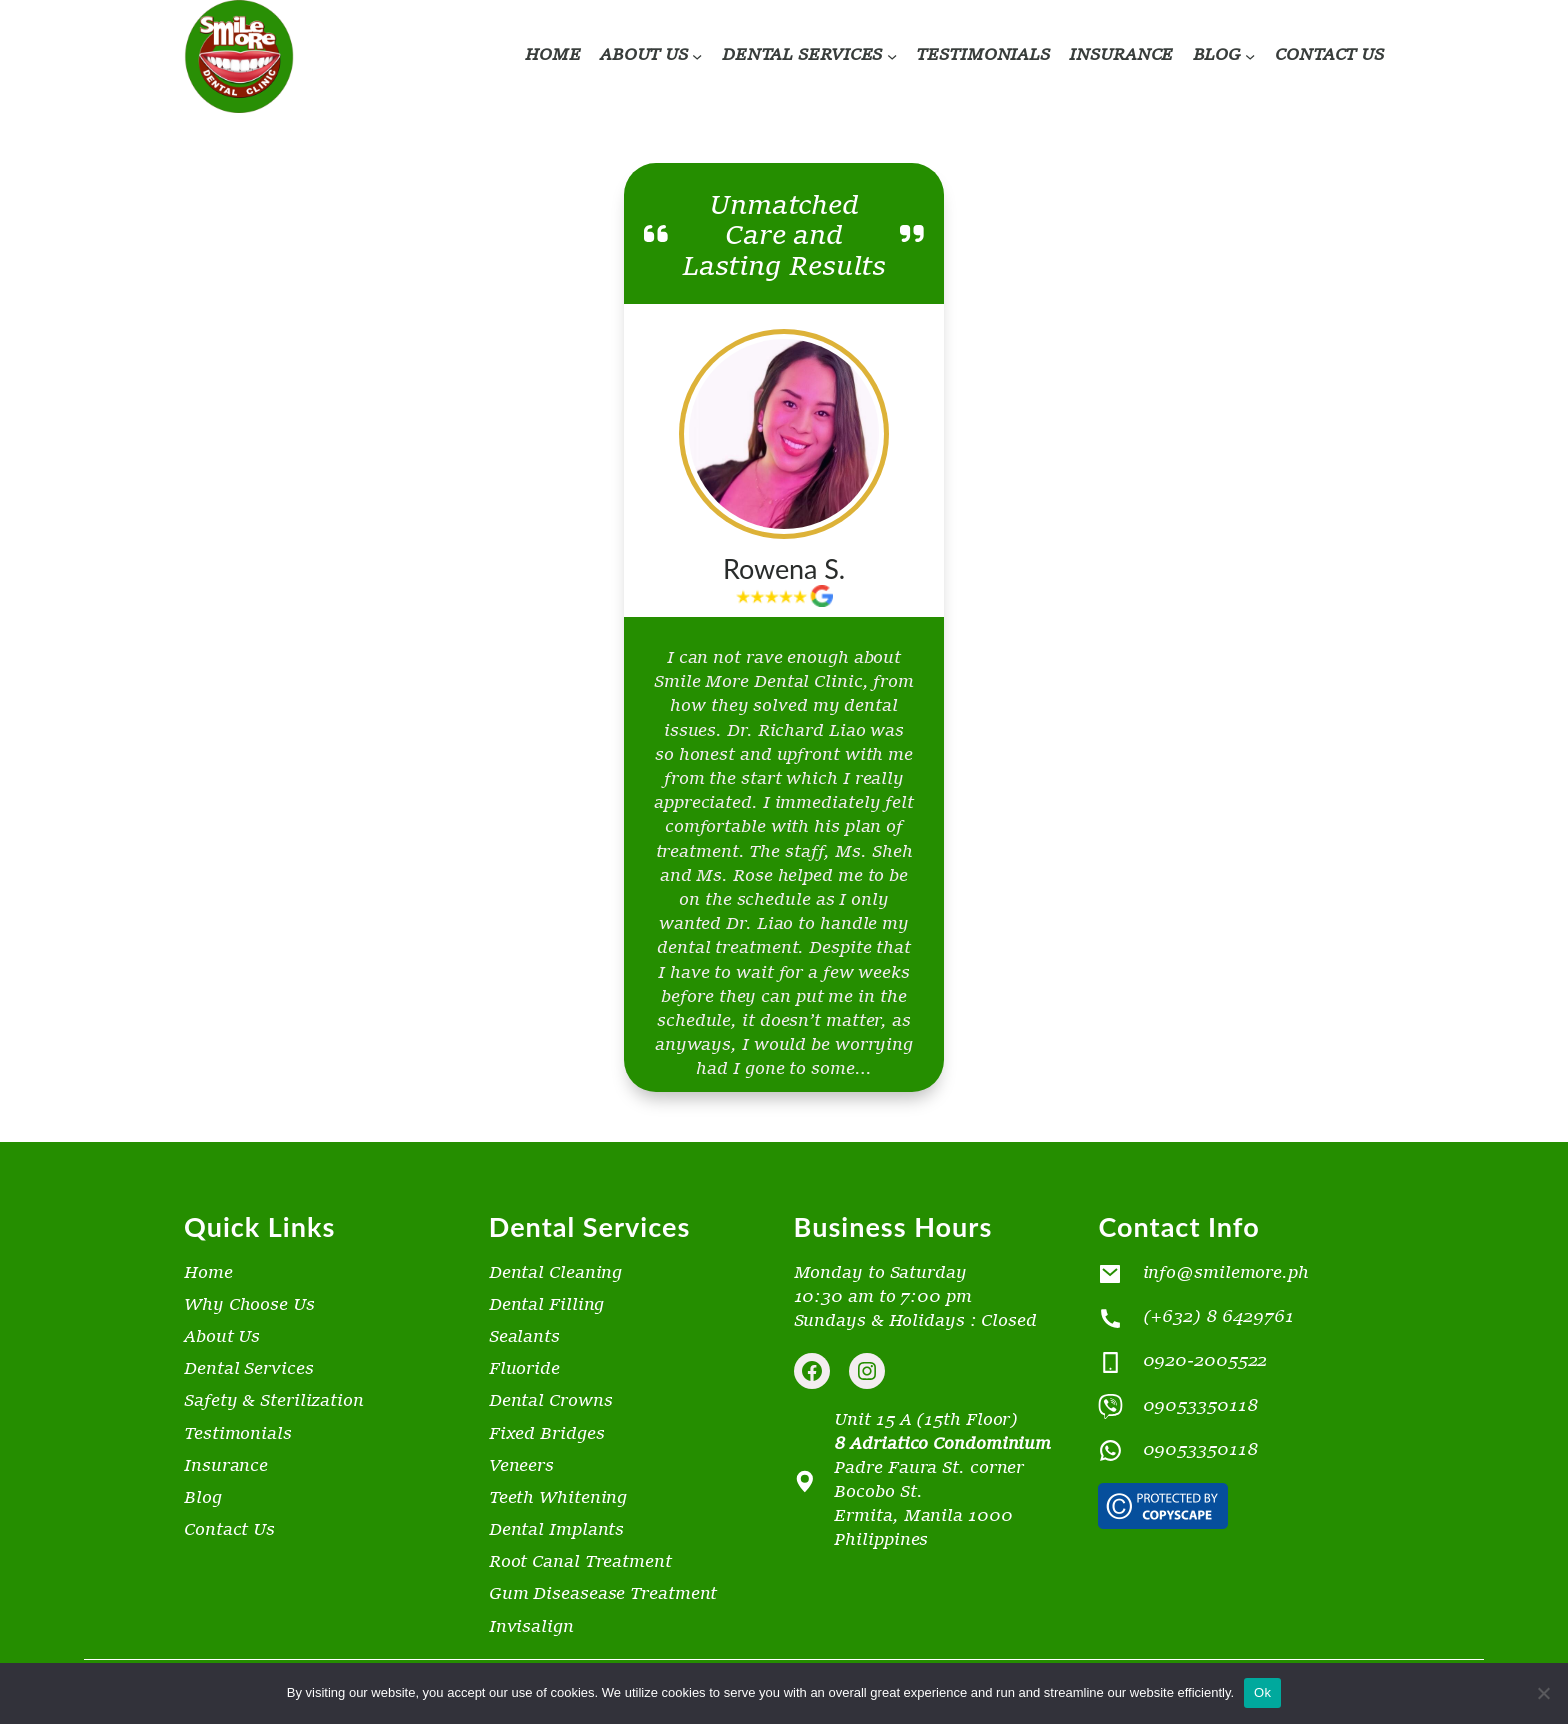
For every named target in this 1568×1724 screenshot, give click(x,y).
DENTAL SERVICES (802, 55)
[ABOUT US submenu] (697, 56)
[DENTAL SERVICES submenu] (892, 56)
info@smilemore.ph (1226, 1273)
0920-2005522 (1205, 1362)
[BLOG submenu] (1250, 56)
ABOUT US (644, 55)
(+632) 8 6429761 (1218, 1317)
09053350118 (1200, 1406)
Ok (1262, 1692)
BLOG (1217, 55)
